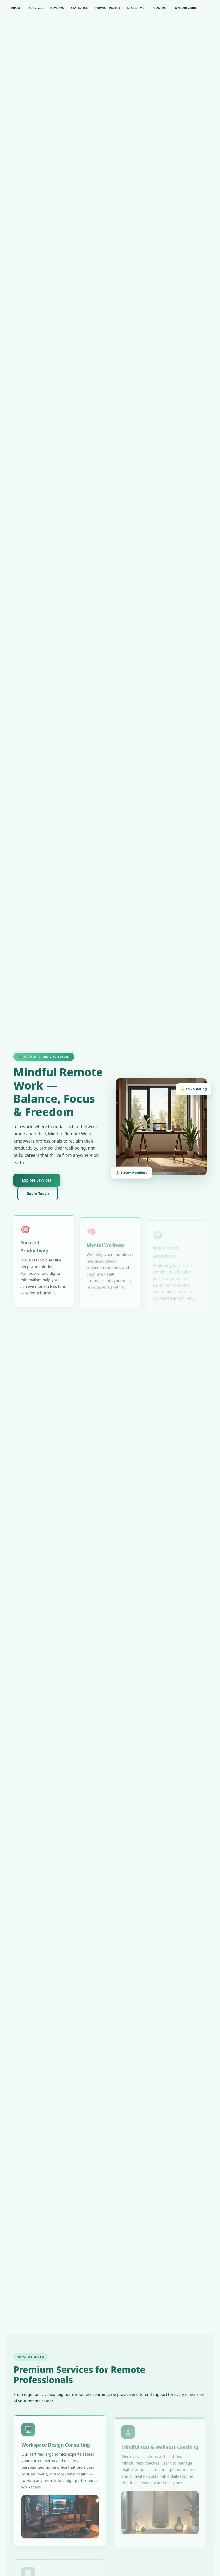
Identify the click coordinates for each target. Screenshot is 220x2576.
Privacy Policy (107, 8)
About (16, 8)
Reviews (57, 8)
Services (36, 8)
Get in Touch (37, 1193)
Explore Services (36, 1180)
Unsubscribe (186, 8)
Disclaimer (137, 8)
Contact (160, 8)
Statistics (79, 8)
